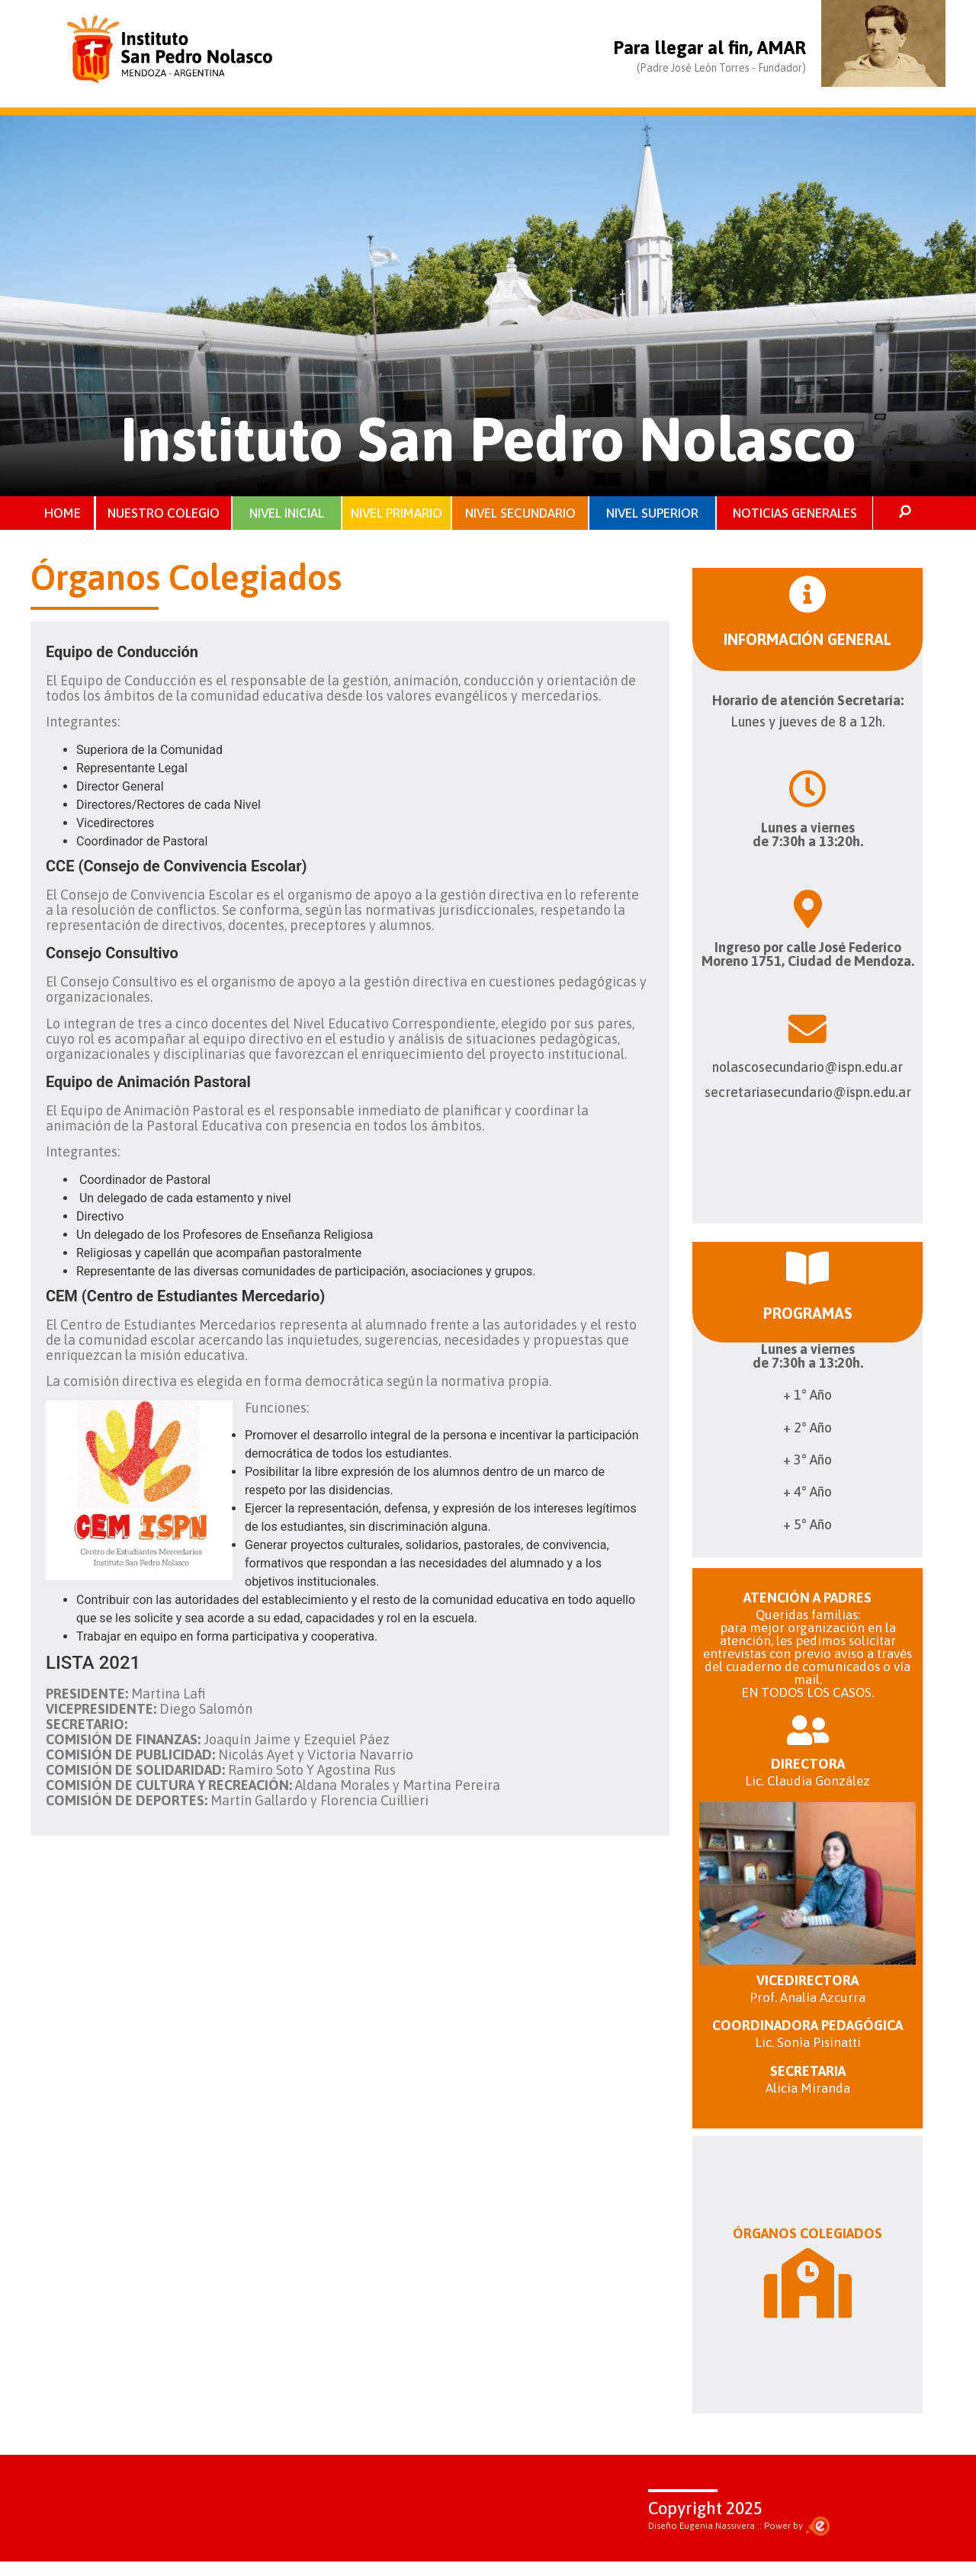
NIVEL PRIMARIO (396, 513)
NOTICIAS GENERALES (795, 513)
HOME (62, 513)
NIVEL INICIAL (286, 513)
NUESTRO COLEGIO (164, 513)
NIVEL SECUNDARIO (520, 513)
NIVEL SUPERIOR (652, 513)
